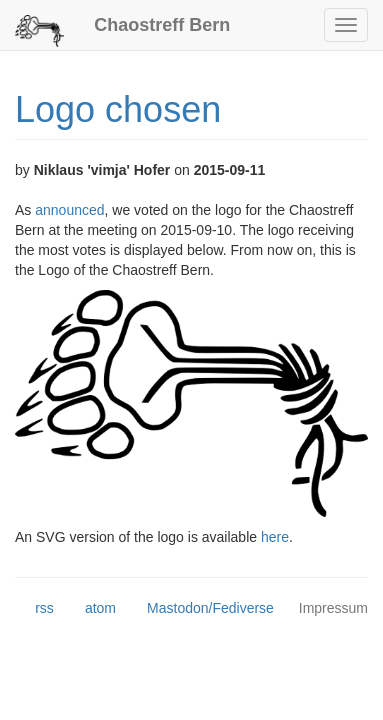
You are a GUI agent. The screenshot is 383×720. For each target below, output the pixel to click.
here (275, 537)
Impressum (333, 608)
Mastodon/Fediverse (200, 609)
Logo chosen (118, 109)
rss (34, 609)
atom (90, 609)
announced (69, 210)
